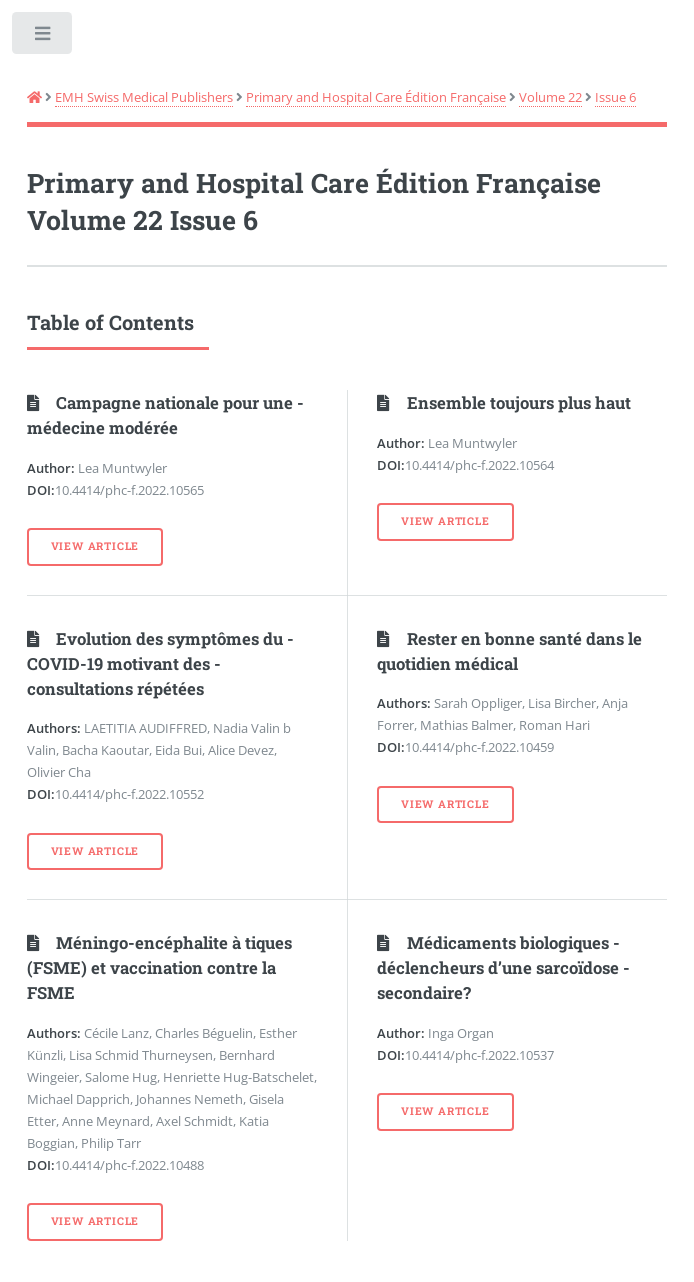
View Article (95, 546)
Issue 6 (615, 97)
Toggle (43, 37)
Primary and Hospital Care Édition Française (376, 97)
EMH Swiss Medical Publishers (144, 97)
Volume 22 (550, 97)
